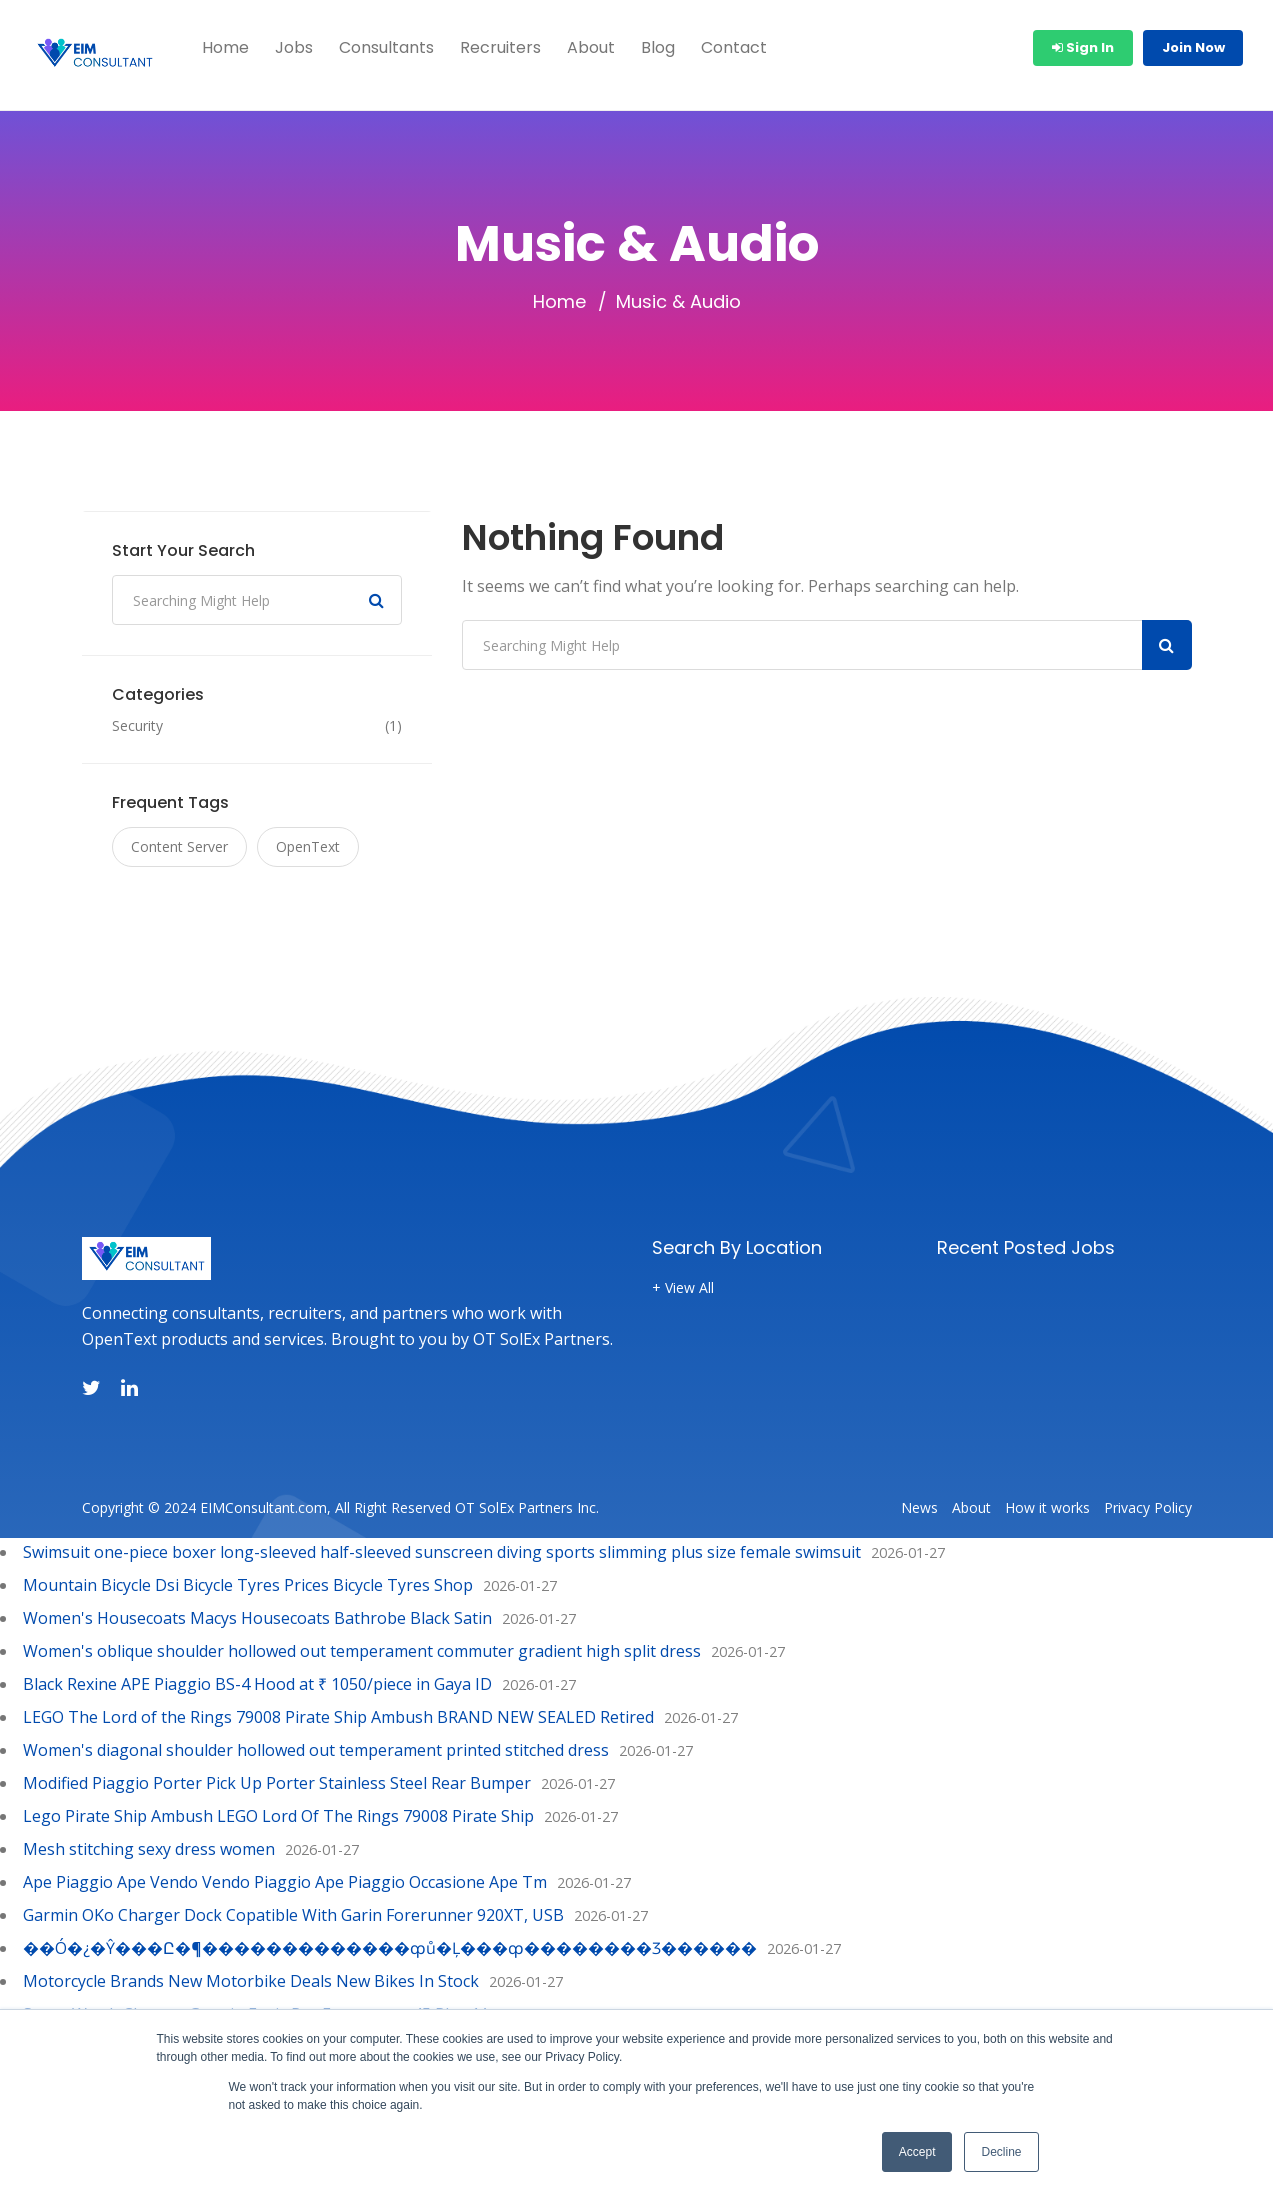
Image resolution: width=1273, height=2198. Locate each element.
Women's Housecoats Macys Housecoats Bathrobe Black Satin (257, 1618)
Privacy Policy (1148, 1508)
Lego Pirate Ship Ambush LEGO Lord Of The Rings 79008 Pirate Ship (278, 1816)
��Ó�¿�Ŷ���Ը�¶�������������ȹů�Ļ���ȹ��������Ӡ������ (390, 1948)
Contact (734, 47)
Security (137, 726)
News (919, 1508)
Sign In (1083, 47)
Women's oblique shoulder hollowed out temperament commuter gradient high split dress (362, 1651)
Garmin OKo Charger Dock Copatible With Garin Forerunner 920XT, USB (293, 1915)
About (591, 47)
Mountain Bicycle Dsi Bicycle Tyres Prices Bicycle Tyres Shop (248, 1585)
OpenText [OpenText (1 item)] (308, 846)
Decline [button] (1001, 2152)
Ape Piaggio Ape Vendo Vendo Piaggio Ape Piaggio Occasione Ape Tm (285, 1882)
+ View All (683, 1288)
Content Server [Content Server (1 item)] (179, 846)
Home (225, 47)
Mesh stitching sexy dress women (149, 1849)
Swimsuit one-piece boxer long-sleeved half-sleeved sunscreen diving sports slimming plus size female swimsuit (442, 1552)
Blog (658, 47)
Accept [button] (917, 2152)
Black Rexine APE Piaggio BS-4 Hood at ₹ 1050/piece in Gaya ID (257, 1684)
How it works (1047, 1508)
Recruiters (500, 47)
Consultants (386, 47)
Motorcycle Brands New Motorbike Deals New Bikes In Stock (251, 1981)
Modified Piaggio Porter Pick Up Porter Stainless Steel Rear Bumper (277, 1783)
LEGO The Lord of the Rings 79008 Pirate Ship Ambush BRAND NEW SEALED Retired (338, 1717)
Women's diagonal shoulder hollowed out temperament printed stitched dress (316, 1750)
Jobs (294, 47)
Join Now (1193, 47)
